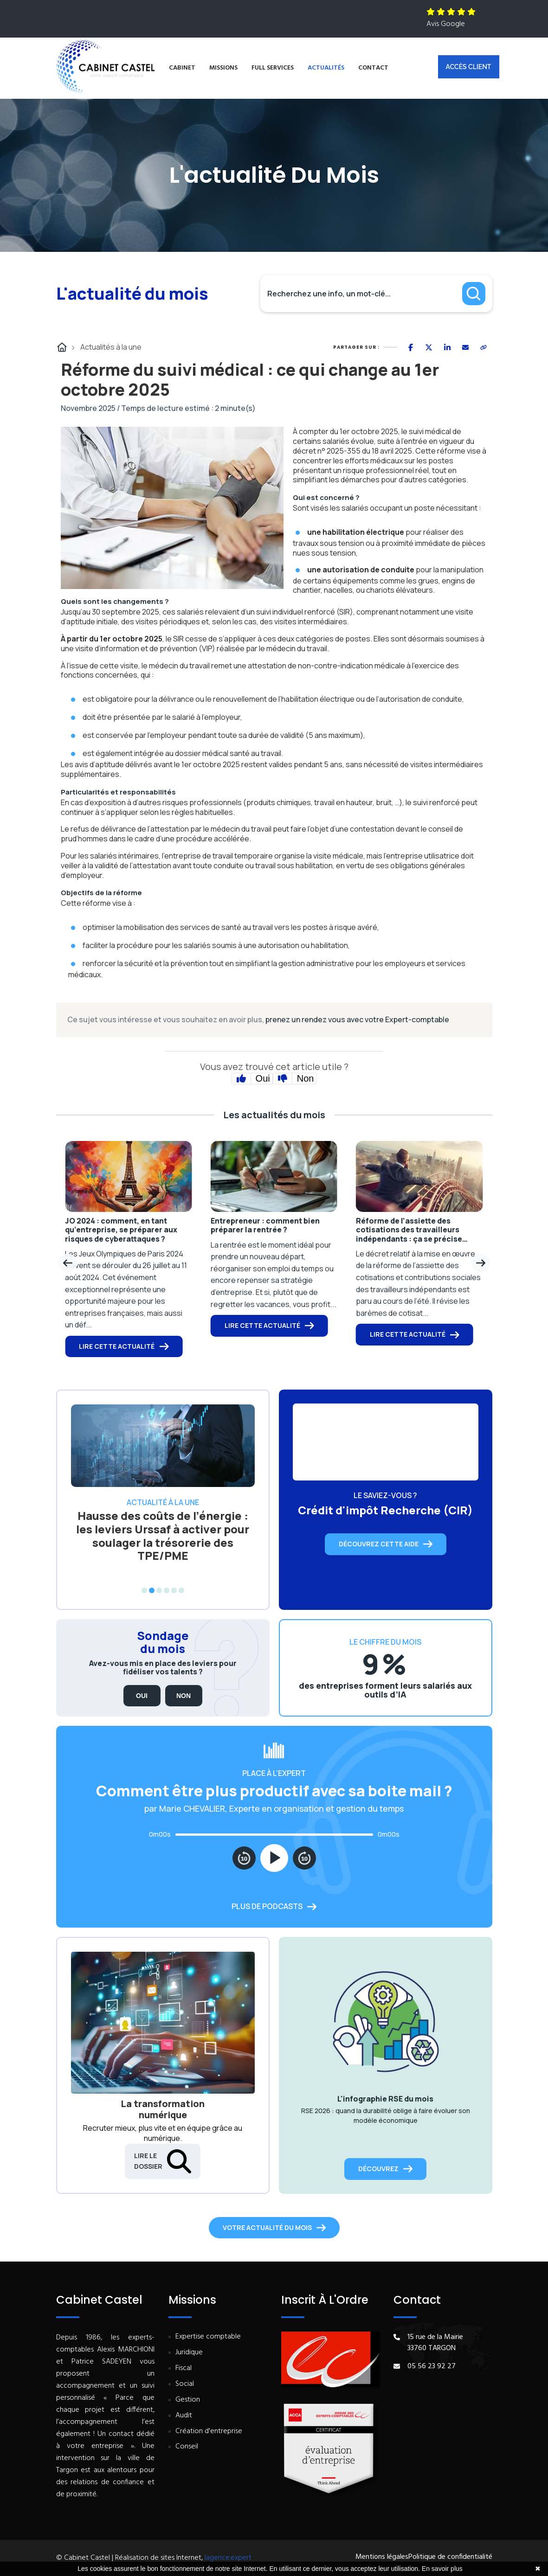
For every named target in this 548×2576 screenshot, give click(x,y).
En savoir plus (442, 2568)
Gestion (187, 2400)
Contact (373, 68)
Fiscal (183, 2368)
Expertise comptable (208, 2337)
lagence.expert (228, 2558)
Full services (272, 68)
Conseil (186, 2446)
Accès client (468, 66)
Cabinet (182, 68)
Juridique (189, 2352)
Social (184, 2384)
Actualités (326, 68)
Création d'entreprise (208, 2431)
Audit (183, 2415)
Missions (223, 68)
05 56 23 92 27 (431, 2366)
